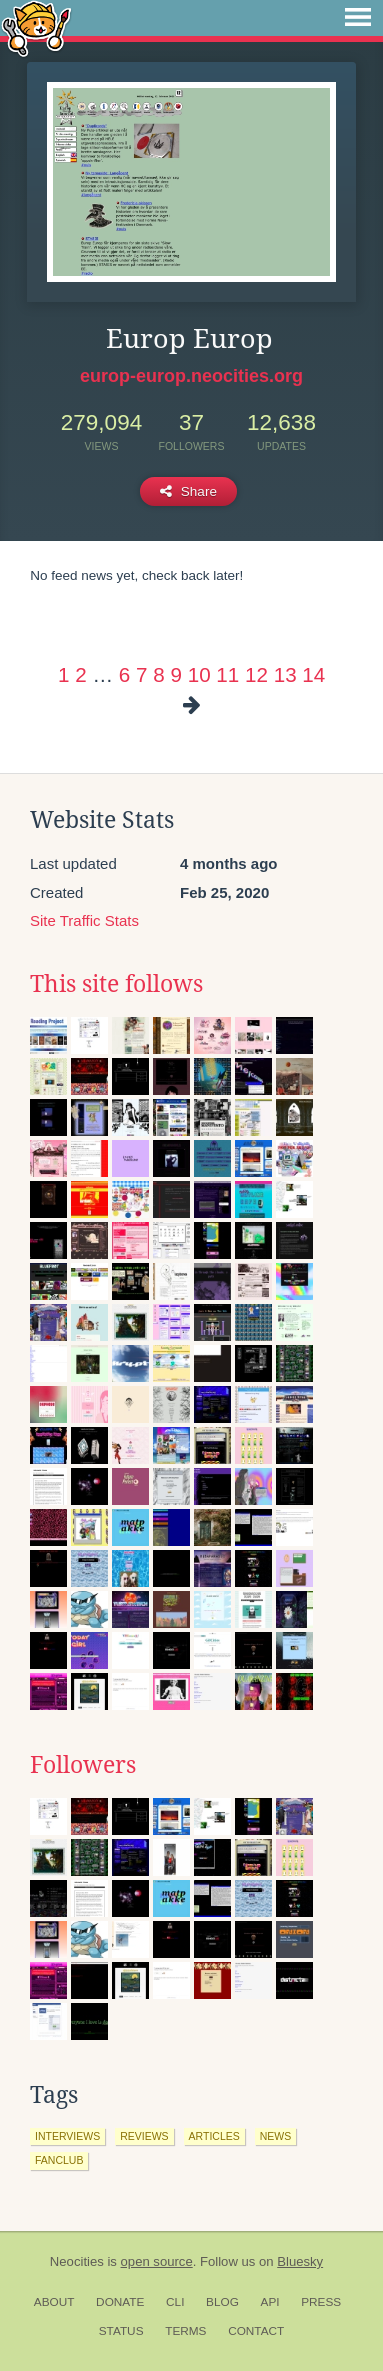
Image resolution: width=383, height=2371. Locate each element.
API (270, 2302)
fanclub (59, 2160)
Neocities (77, 2261)
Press (321, 2302)
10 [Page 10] (199, 674)
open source (157, 2261)
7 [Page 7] (141, 674)
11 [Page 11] (227, 674)
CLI (175, 2302)
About (54, 2302)
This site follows (116, 984)
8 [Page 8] (158, 674)
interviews (67, 2136)
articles (214, 2136)
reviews (144, 2136)
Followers (83, 1765)
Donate (120, 2302)
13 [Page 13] (285, 674)
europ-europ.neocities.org (191, 376)
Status (121, 2331)
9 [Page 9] (175, 674)
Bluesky (300, 2261)
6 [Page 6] (124, 674)
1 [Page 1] (63, 674)
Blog (222, 2302)
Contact (256, 2331)
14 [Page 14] (313, 674)
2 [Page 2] (80, 674)
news (276, 2136)
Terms (185, 2331)
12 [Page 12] (256, 674)
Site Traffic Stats (84, 920)
